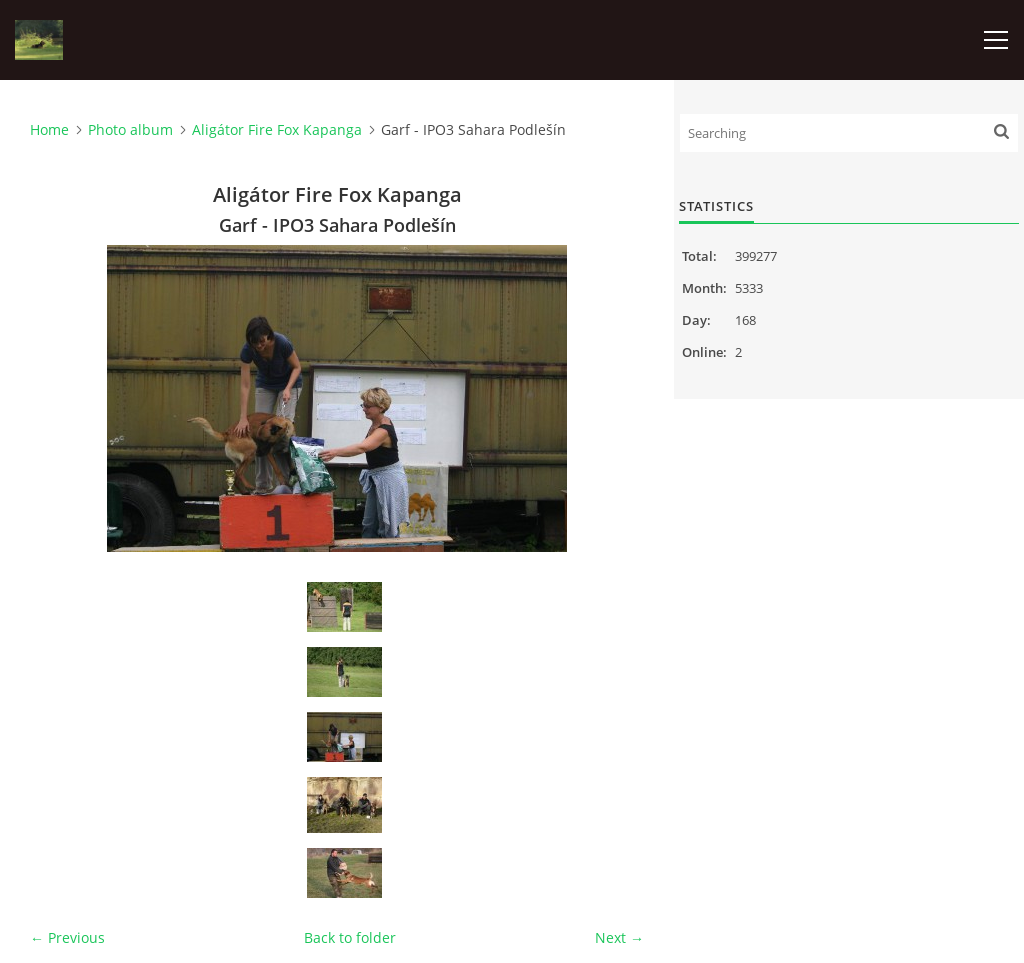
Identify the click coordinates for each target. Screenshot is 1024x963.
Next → (619, 937)
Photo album (130, 129)
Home (49, 129)
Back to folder (350, 937)
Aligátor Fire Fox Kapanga (277, 129)
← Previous (67, 937)
